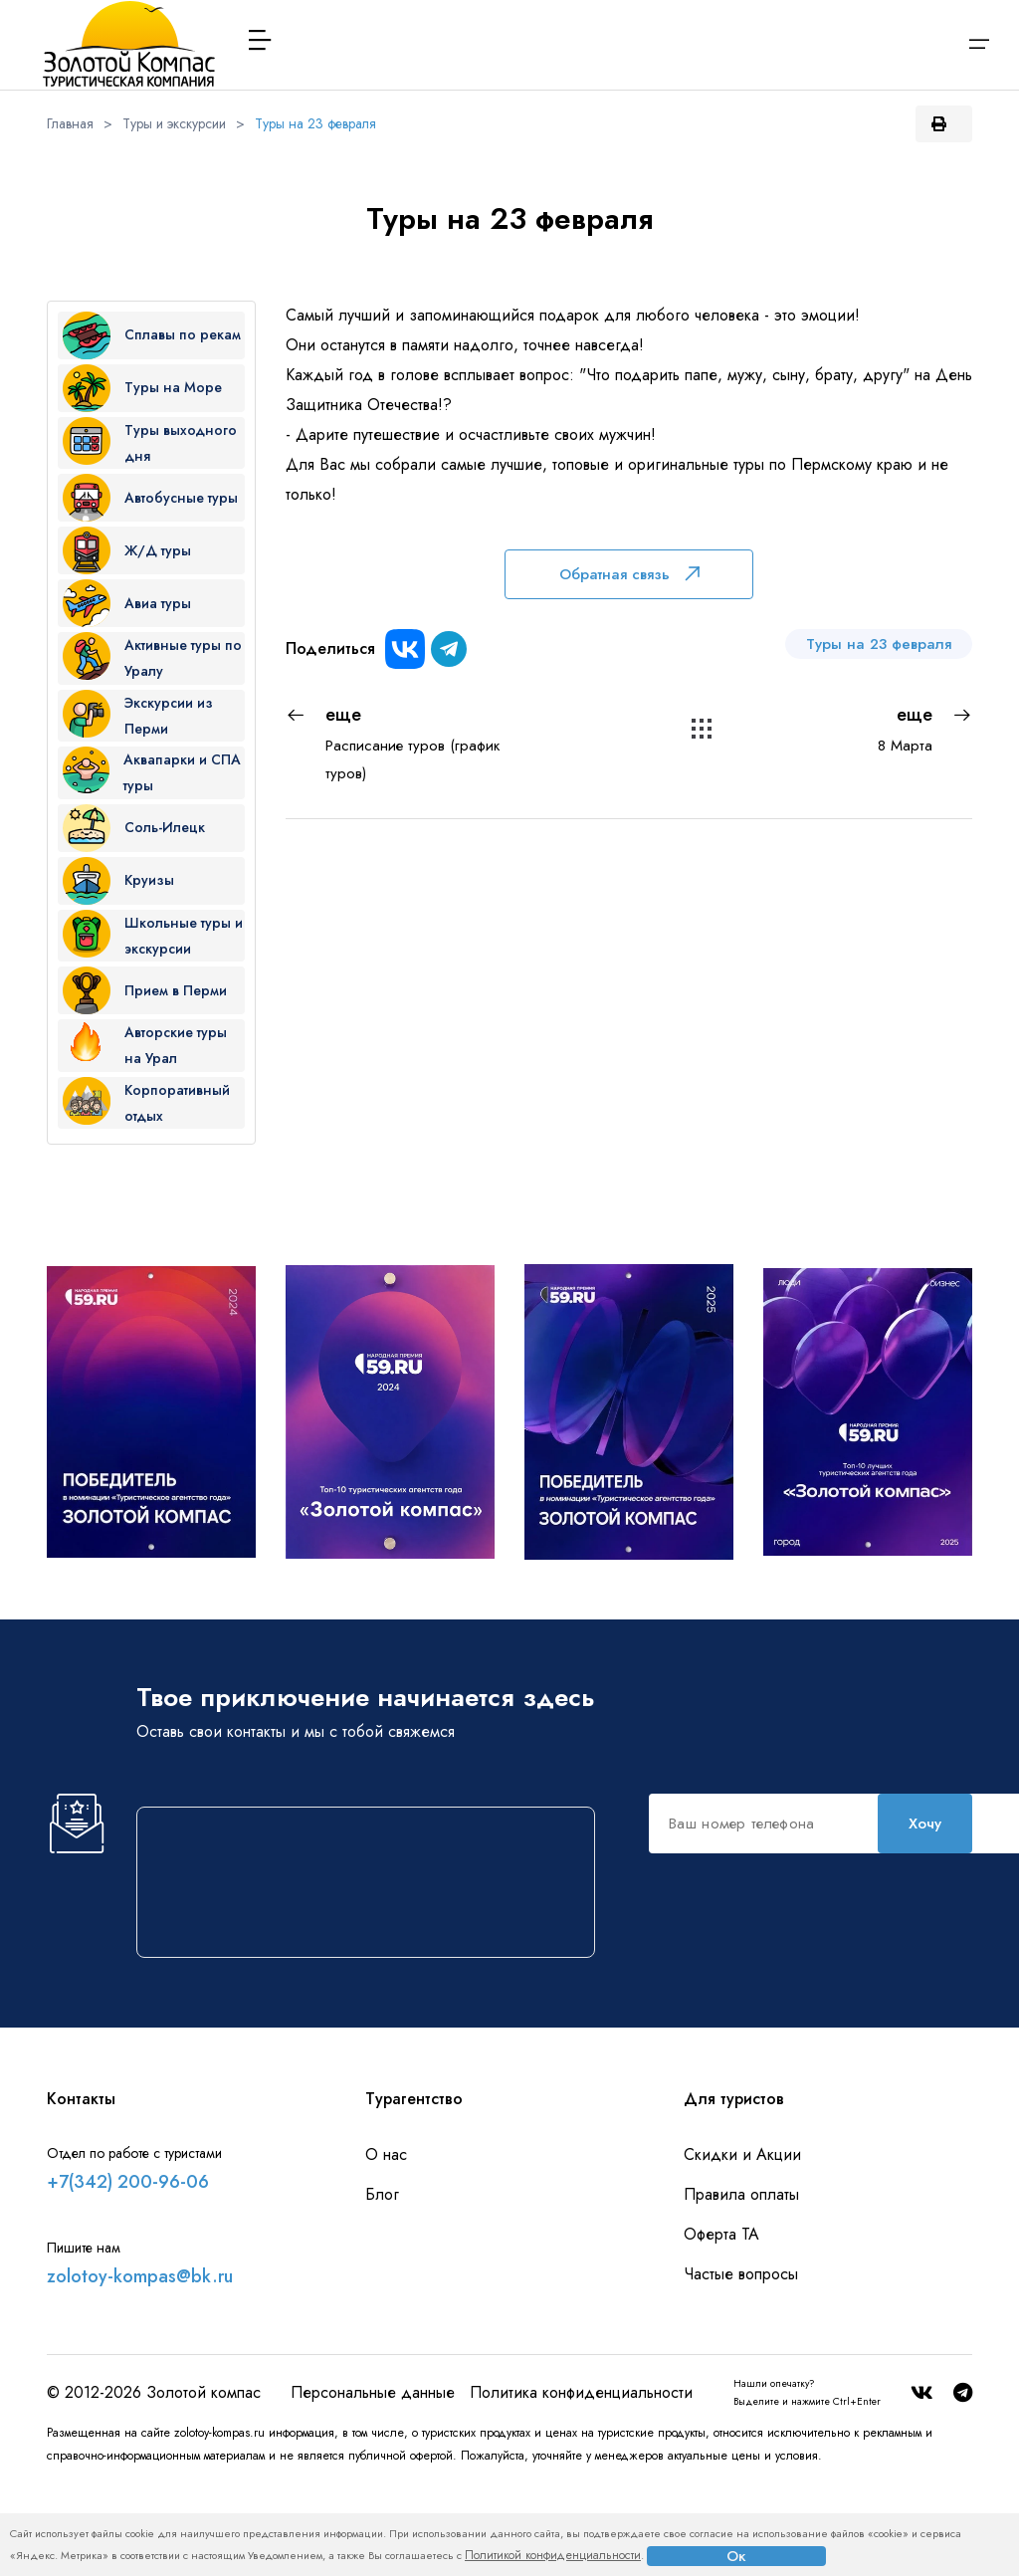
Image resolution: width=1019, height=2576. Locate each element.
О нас (386, 2244)
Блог (382, 2283)
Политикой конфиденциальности (553, 2555)
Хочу (512, 2028)
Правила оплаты (741, 2283)
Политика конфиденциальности (581, 2481)
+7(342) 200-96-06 (128, 2271)
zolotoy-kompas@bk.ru (140, 2366)
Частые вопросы (741, 2363)
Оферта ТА (721, 2323)
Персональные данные (373, 2481)
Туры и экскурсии (174, 123)
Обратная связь (629, 574)
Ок (736, 2556)
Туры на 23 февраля (315, 123)
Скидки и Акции (742, 2244)
